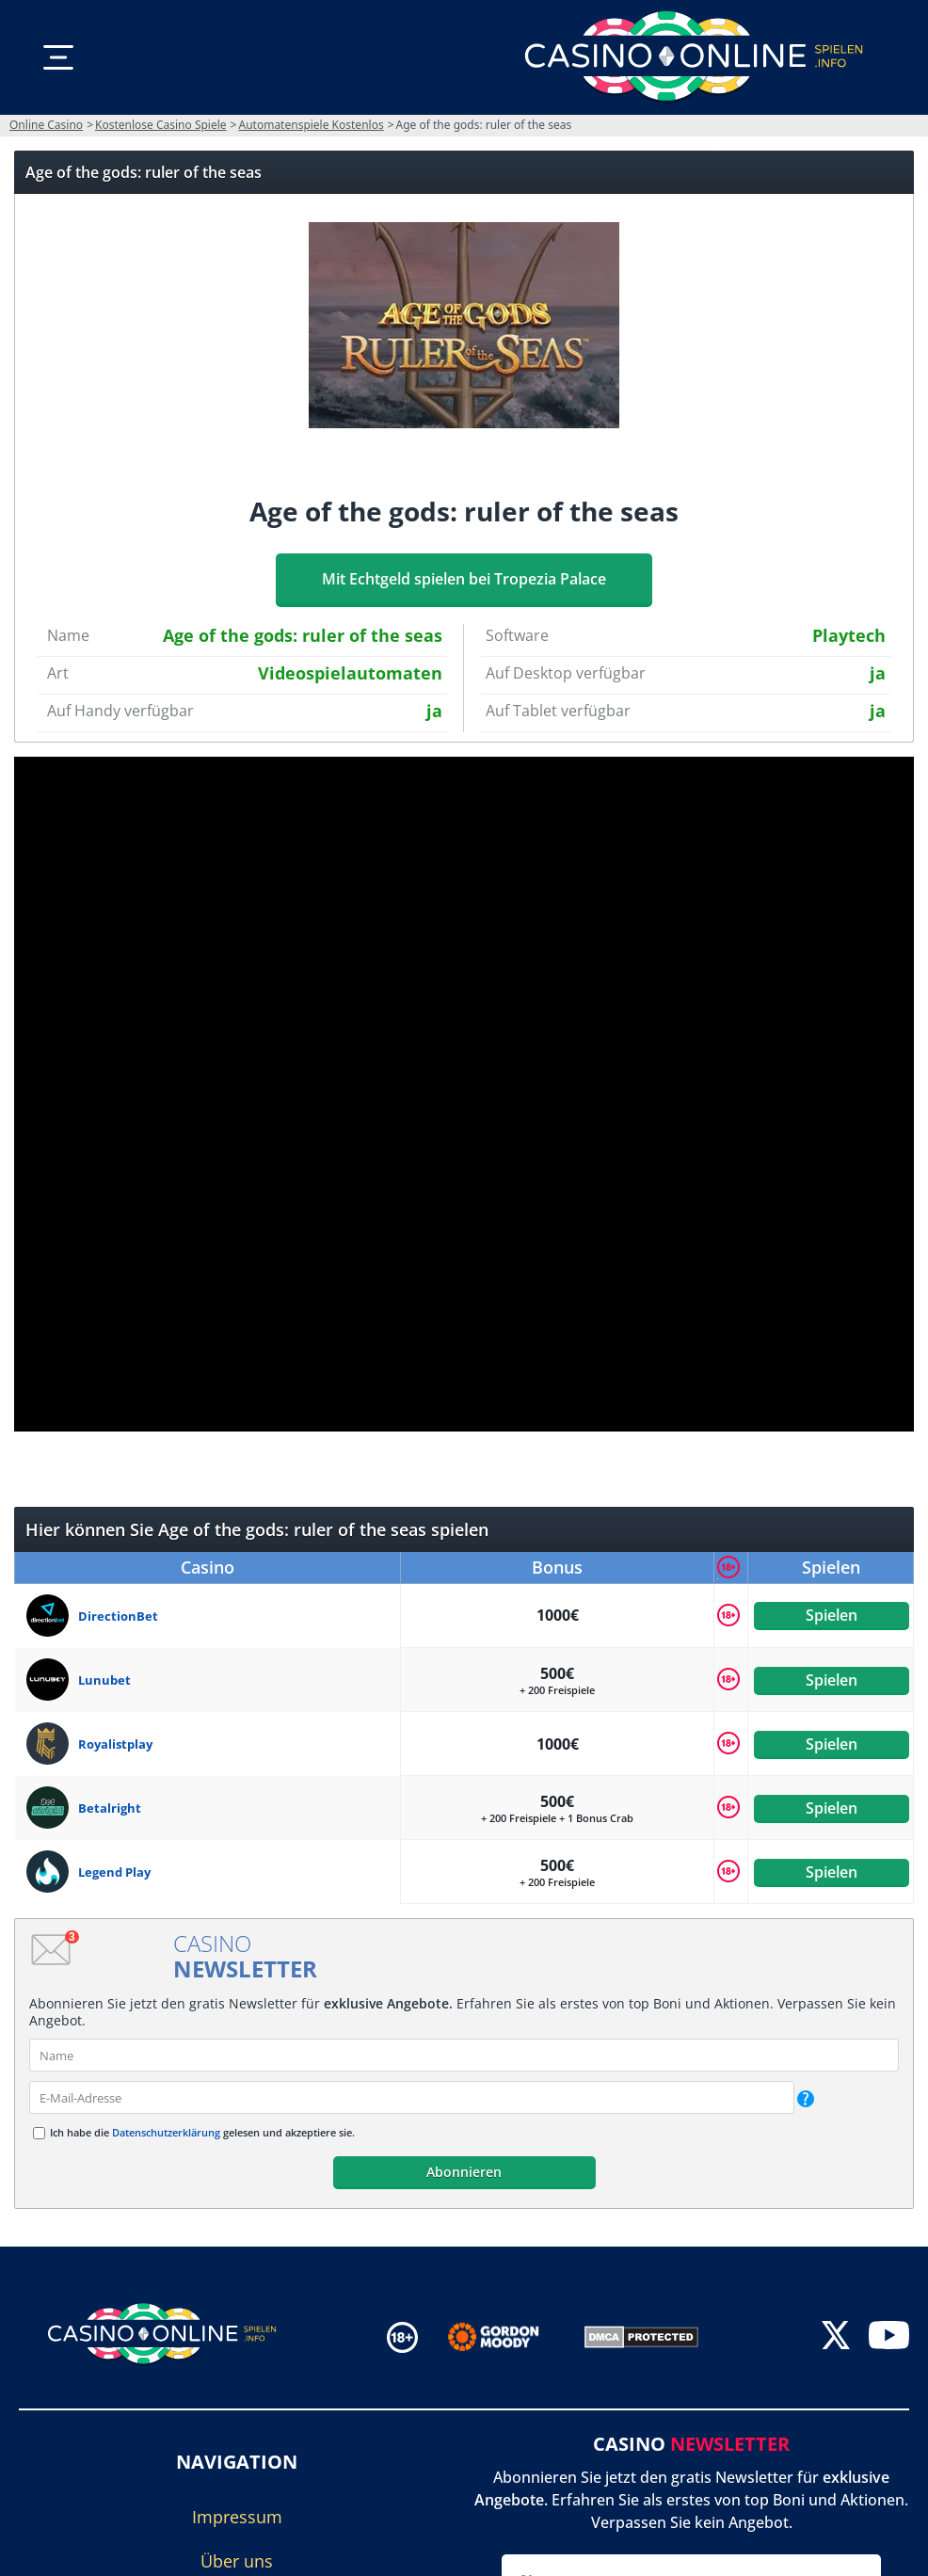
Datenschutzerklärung (166, 2132)
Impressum (237, 2516)
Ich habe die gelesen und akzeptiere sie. (202, 2132)
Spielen (830, 1615)
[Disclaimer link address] (507, 2337)
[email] (411, 2097)
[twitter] (836, 2337)
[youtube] (889, 2337)
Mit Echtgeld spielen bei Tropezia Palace (464, 578)
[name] (464, 2055)
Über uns (236, 2561)
